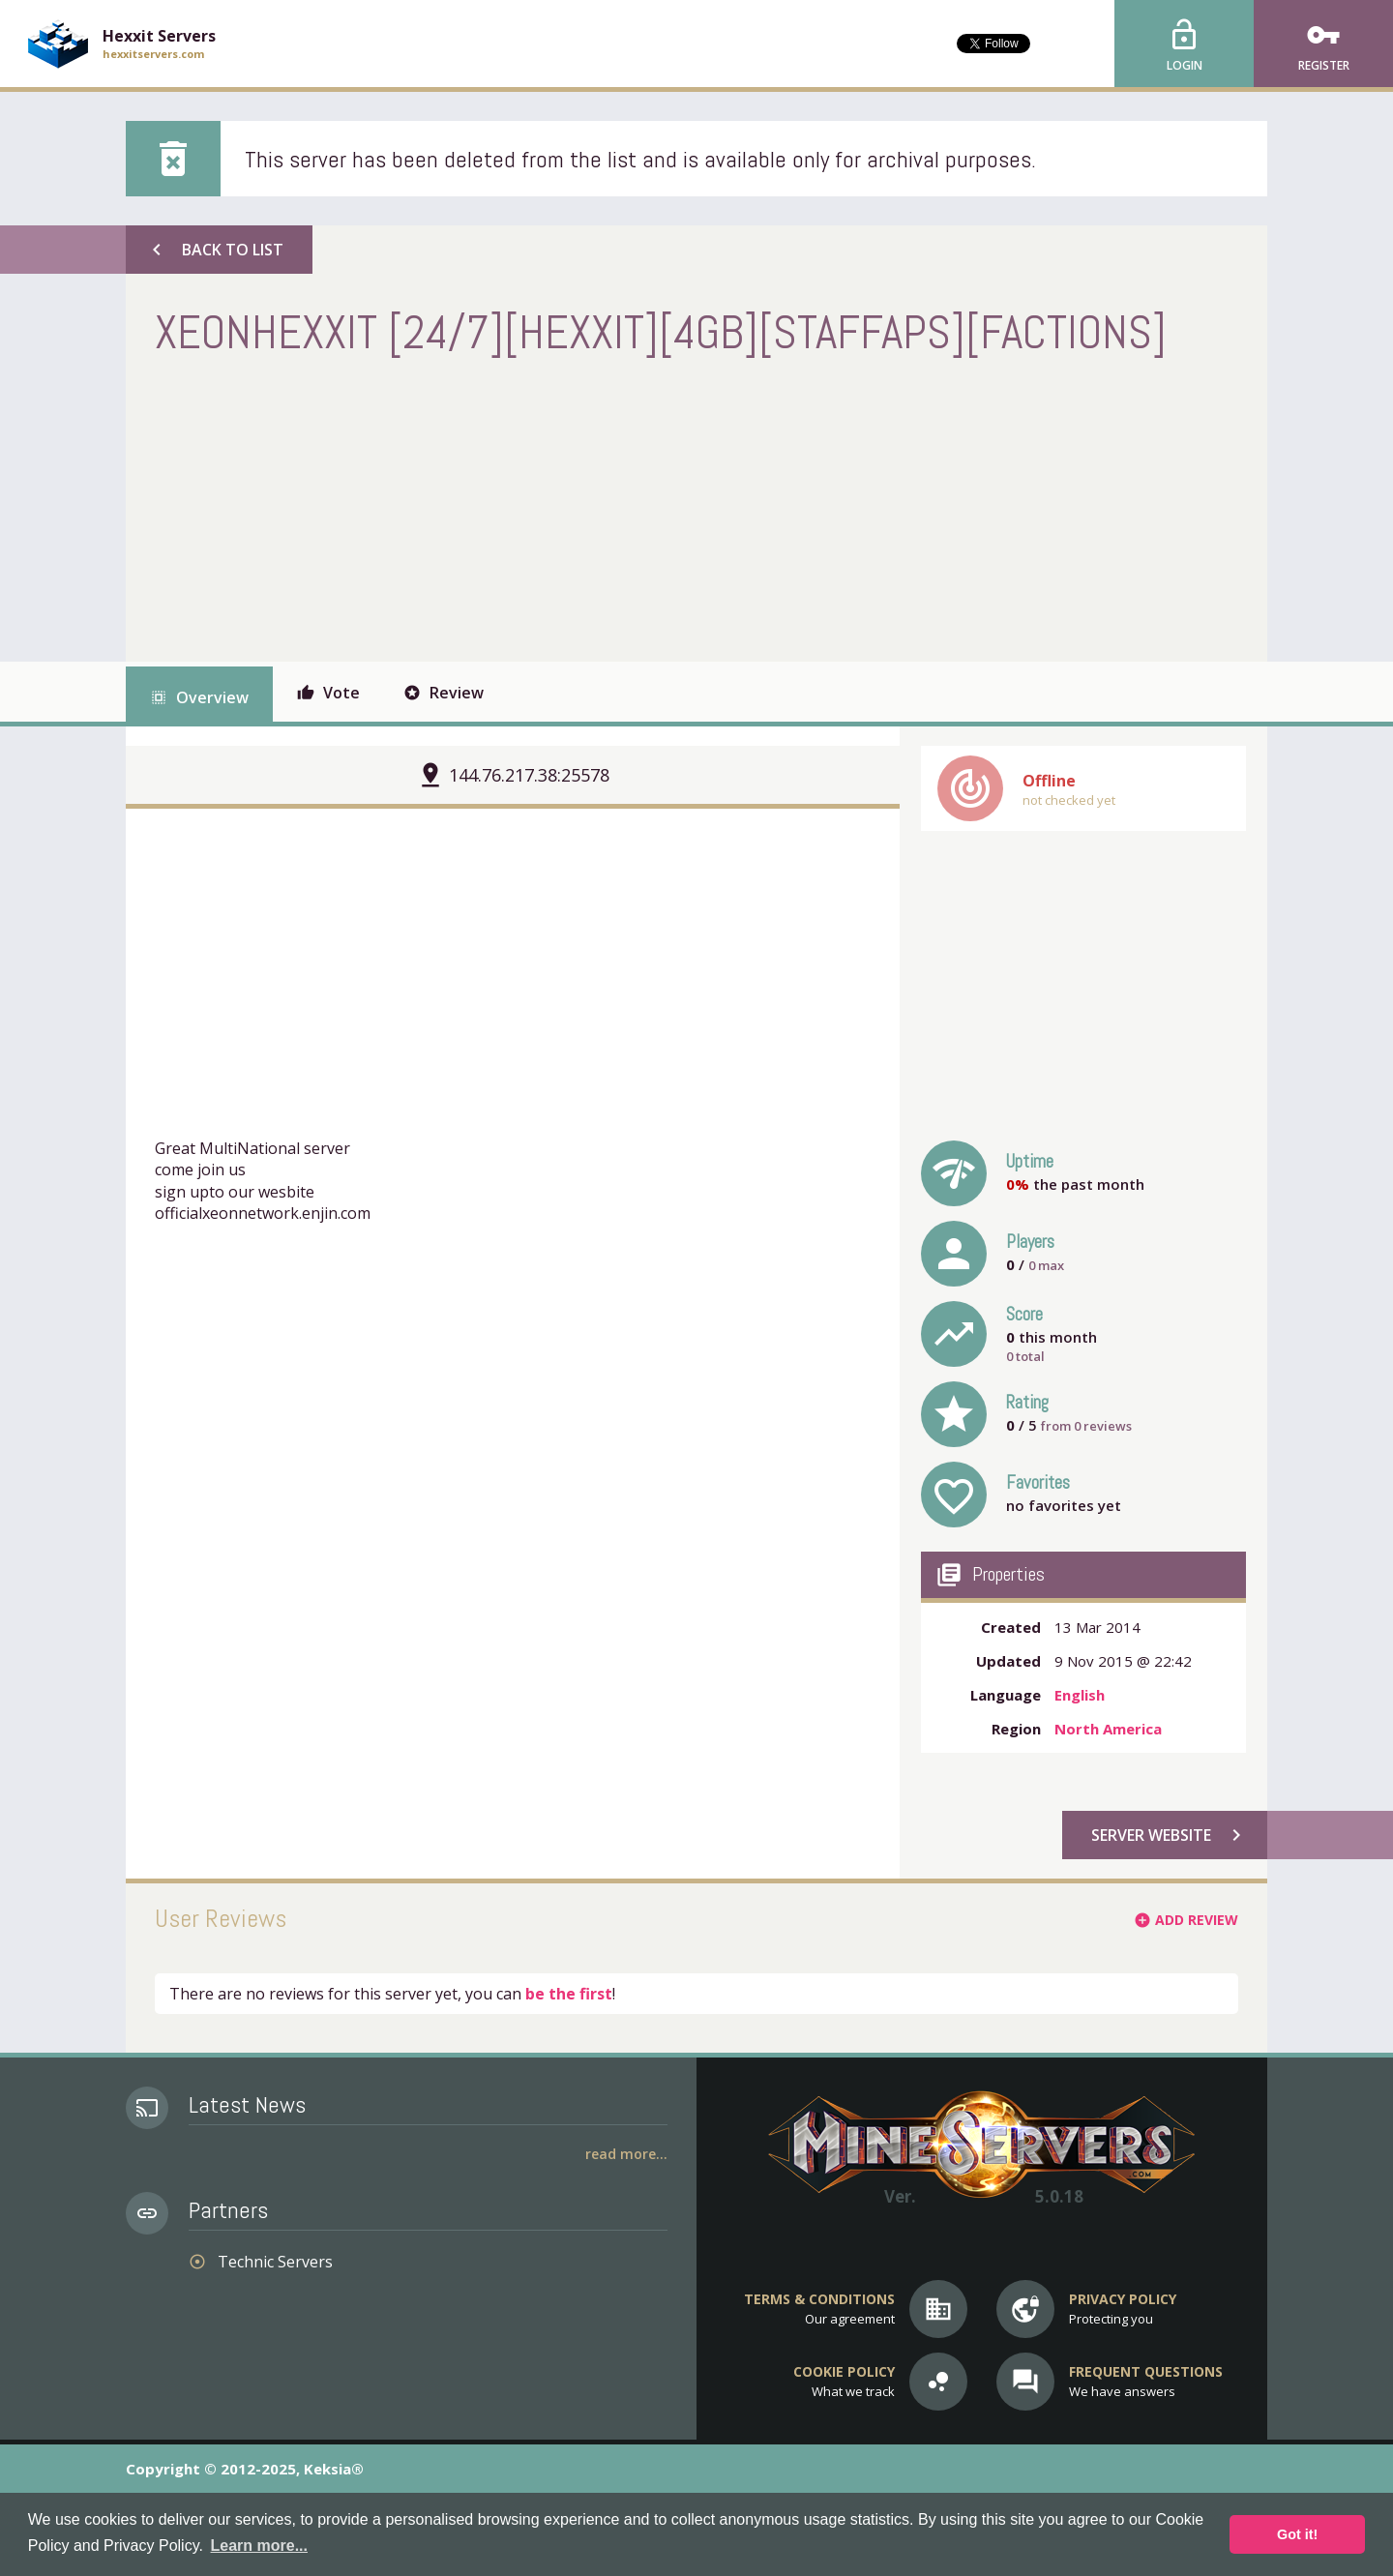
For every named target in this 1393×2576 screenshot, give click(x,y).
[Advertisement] (507, 506)
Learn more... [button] (259, 2545)
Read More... (626, 2154)
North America (1108, 1728)
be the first (568, 1993)
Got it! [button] (1297, 2534)
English (1079, 1694)
